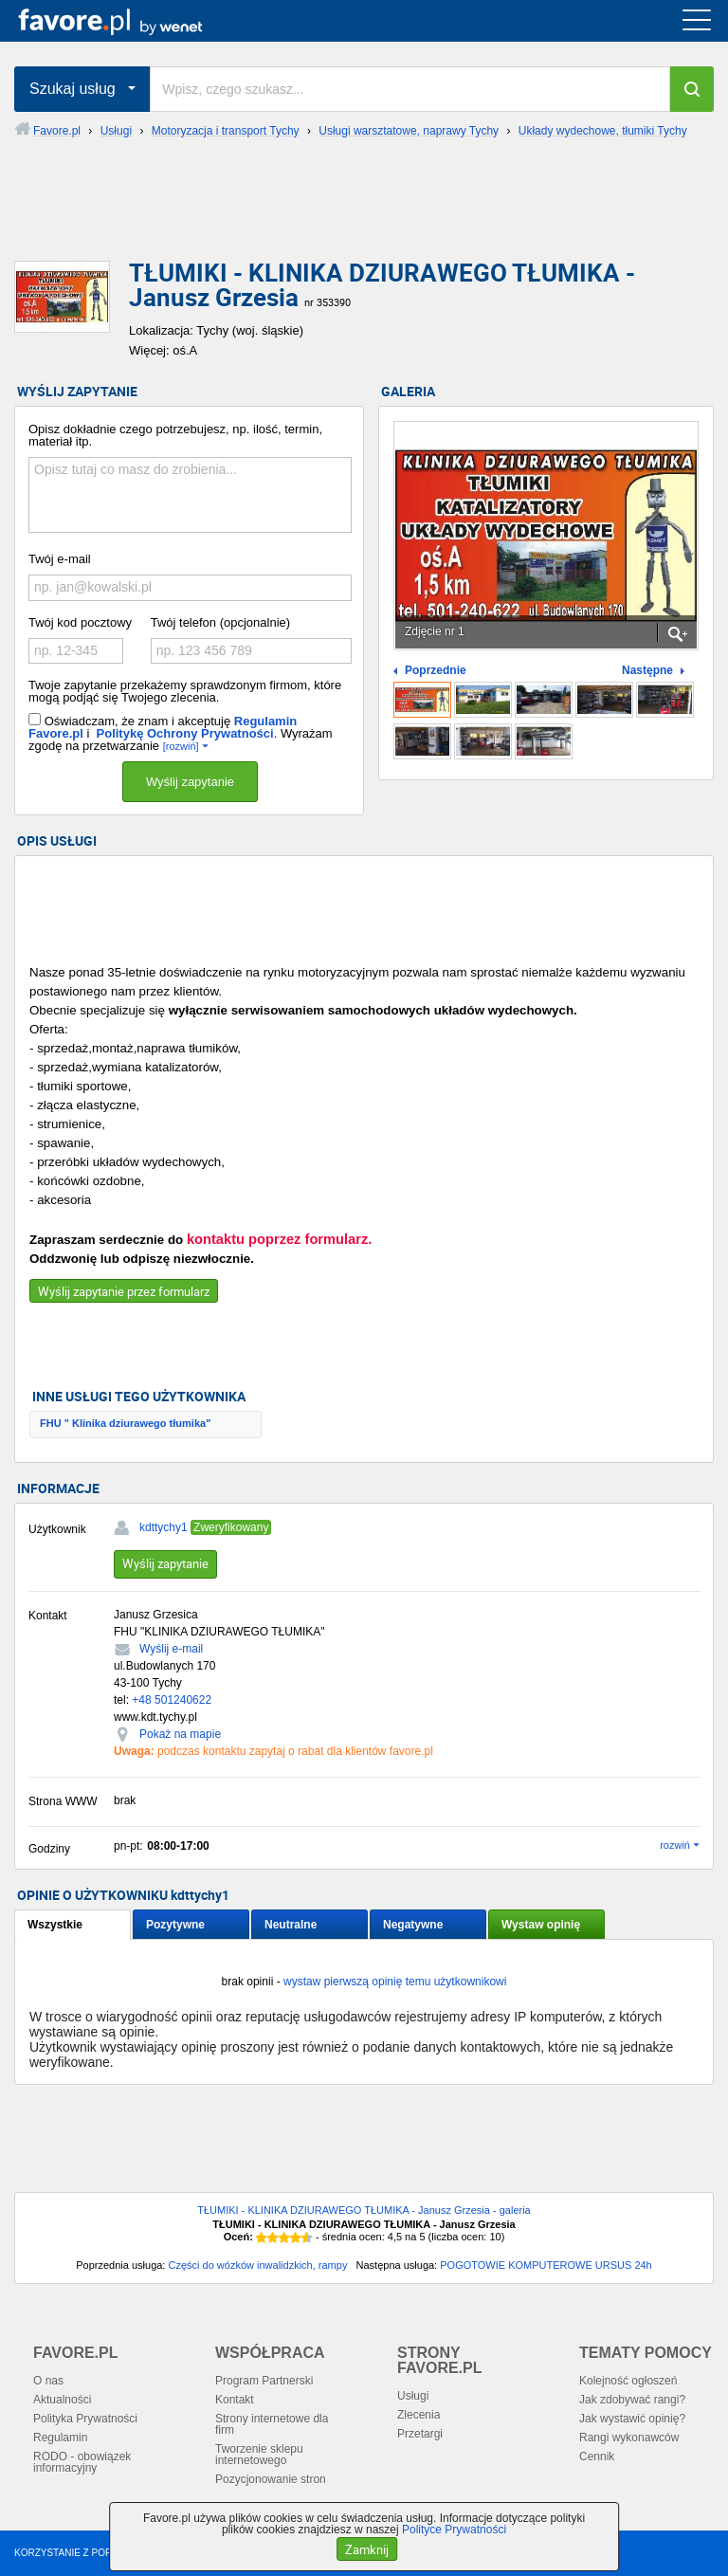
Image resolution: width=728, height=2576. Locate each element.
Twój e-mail (59, 559)
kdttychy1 (163, 1527)
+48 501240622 (171, 1700)
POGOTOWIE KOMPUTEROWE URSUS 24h (546, 2265)
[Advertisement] (364, 215)
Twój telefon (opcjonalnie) (220, 622)
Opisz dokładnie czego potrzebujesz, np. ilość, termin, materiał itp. (175, 435)
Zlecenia (418, 2414)
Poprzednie (435, 671)
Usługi (412, 2395)
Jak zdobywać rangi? (632, 2399)
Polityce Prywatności (454, 2529)
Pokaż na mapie (180, 1734)
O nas (48, 2380)
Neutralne (290, 1924)
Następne (647, 671)
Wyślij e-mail (171, 1648)
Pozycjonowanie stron (270, 2479)
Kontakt (234, 2399)
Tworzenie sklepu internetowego (259, 2454)
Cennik (596, 2456)
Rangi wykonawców (629, 2437)
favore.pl (131, 21)
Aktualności (62, 2399)
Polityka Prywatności (85, 2418)
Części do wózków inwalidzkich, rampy (257, 2265)
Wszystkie (54, 1924)
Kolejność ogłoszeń (628, 2380)
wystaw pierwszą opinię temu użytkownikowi (394, 1981)
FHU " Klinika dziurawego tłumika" (125, 1423)
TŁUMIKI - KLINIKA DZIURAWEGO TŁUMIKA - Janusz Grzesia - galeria (363, 2210)
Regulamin (60, 2437)
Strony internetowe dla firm (271, 2424)
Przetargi (420, 2433)
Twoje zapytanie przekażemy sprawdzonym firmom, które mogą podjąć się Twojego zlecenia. (184, 691)
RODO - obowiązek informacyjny (82, 2462)
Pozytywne (175, 1924)
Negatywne (413, 1924)
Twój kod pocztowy (80, 622)
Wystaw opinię (540, 1924)
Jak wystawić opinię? (632, 2418)
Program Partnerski (264, 2380)
